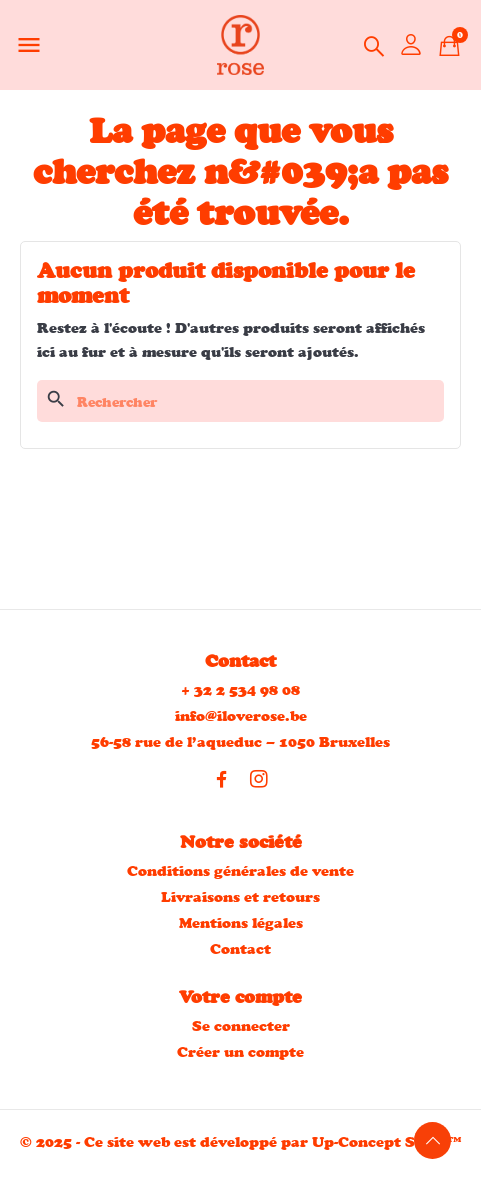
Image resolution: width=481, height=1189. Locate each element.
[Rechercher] (240, 401)
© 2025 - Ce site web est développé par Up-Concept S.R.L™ (240, 1141)
